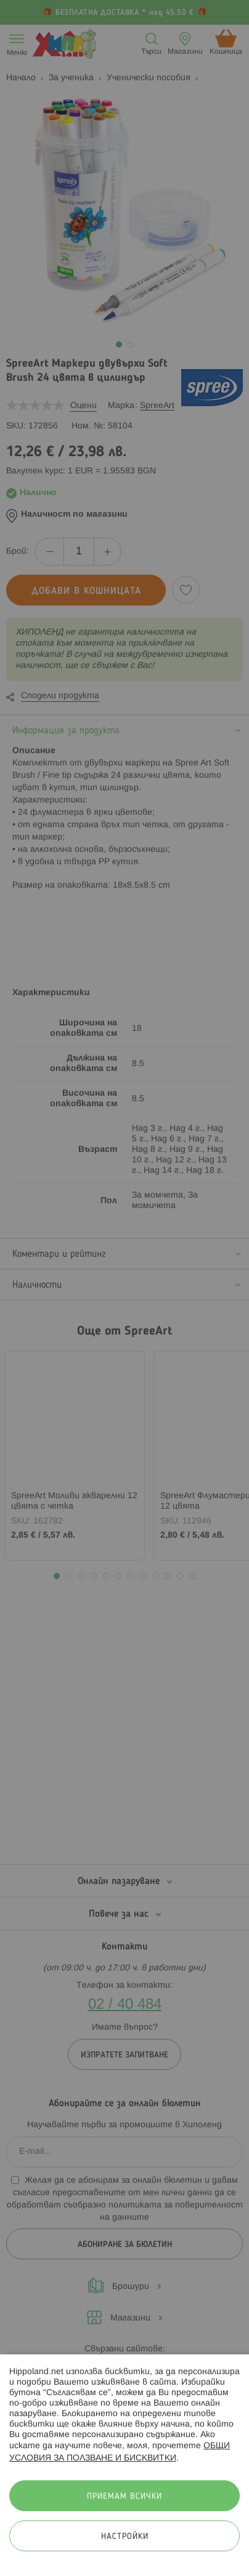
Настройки (125, 2537)
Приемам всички (124, 2497)
